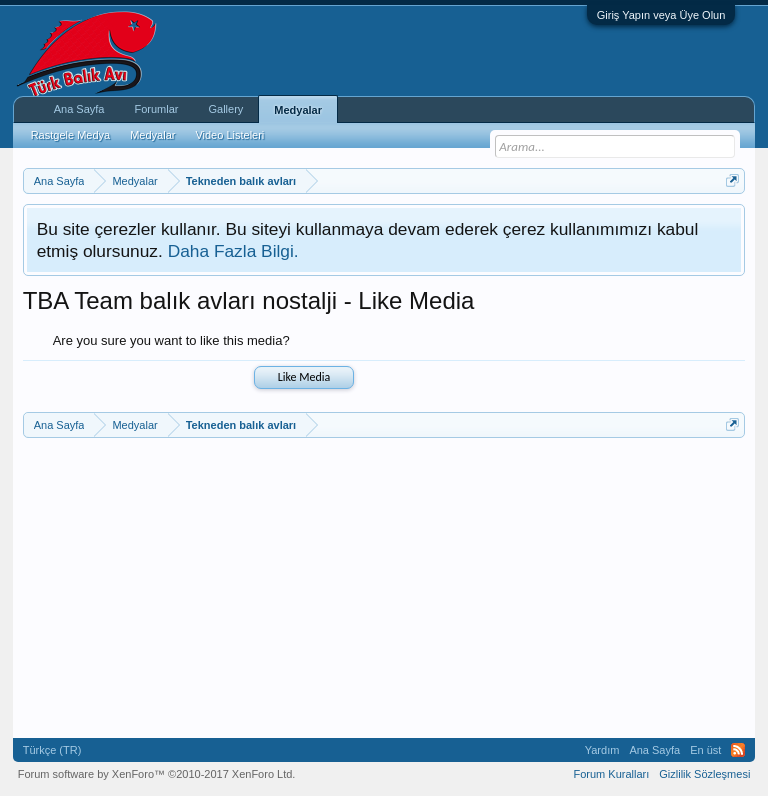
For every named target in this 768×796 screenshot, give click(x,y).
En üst (705, 750)
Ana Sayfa (79, 109)
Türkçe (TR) (52, 750)
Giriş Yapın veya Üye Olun (661, 15)
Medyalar (298, 110)
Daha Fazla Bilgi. (233, 251)
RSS (738, 750)
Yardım (602, 750)
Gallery (225, 109)
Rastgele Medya (71, 135)
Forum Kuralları (611, 774)
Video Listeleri (229, 135)
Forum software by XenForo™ (157, 774)
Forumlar (156, 109)
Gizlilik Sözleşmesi (704, 774)
